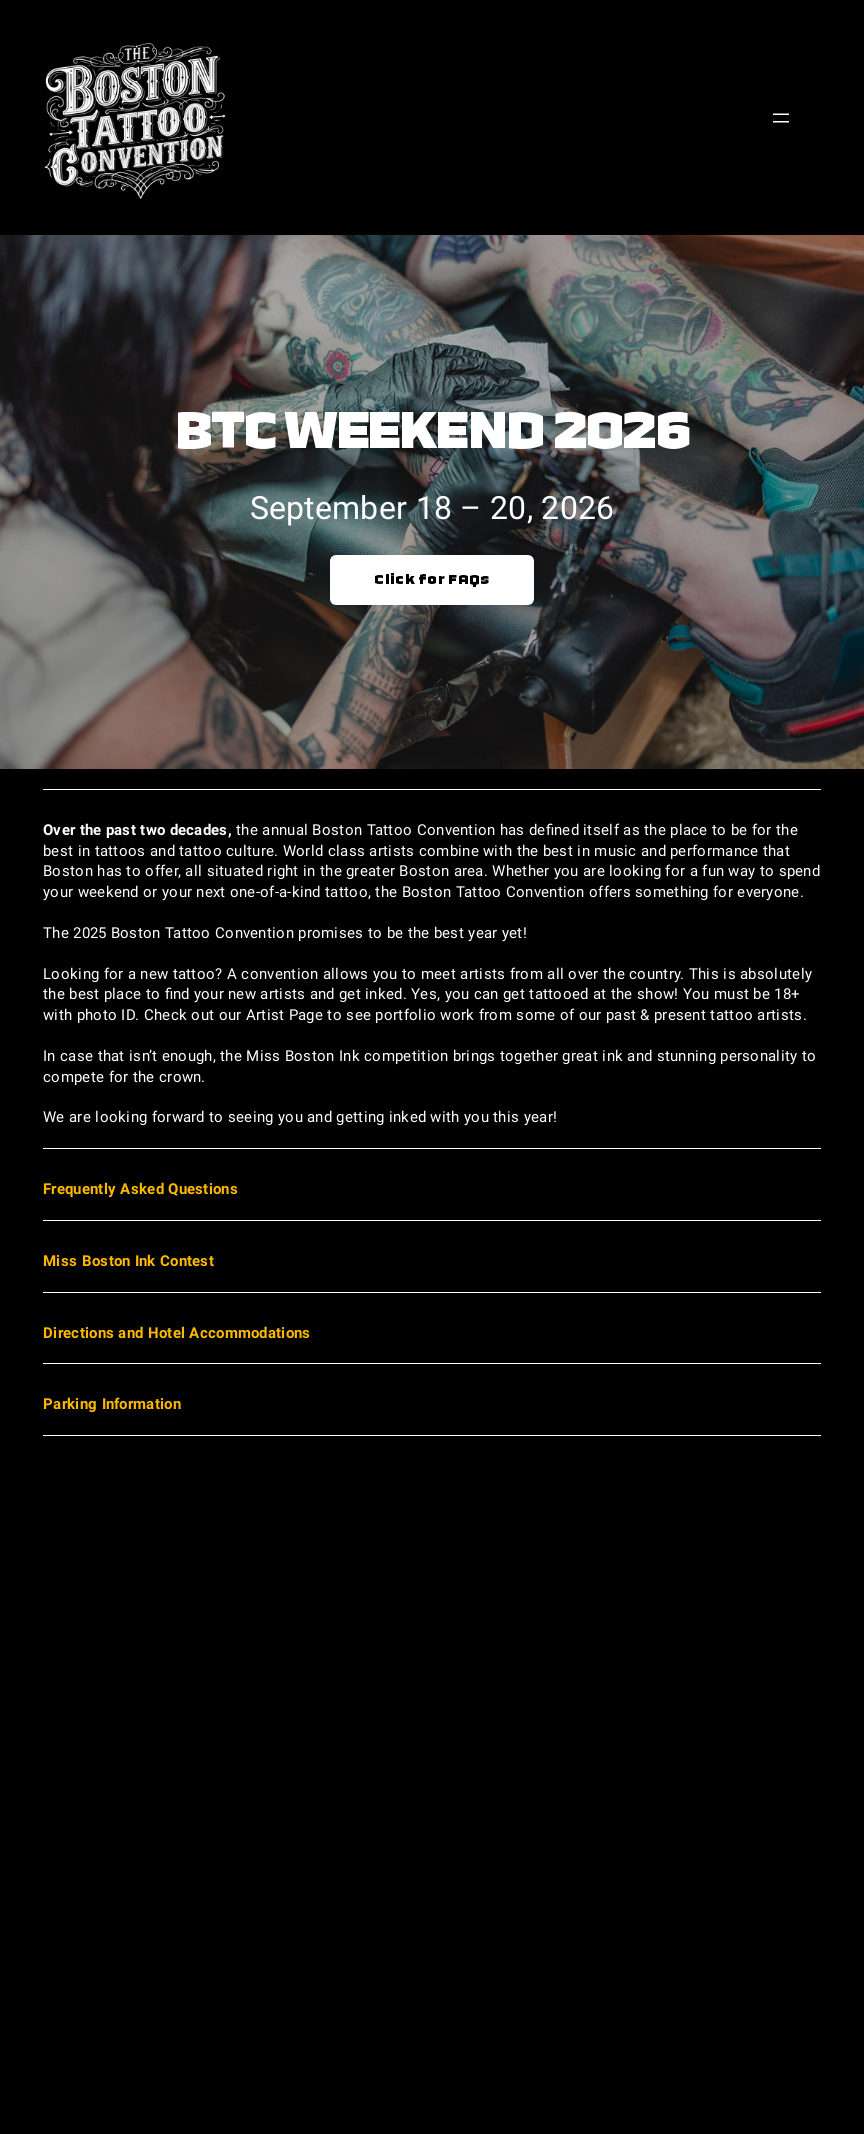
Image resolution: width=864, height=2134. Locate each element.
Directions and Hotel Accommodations (176, 1333)
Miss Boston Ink (302, 1056)
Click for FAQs (431, 579)
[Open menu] (781, 118)
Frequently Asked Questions (140, 1189)
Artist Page (284, 1015)
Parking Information (112, 1404)
